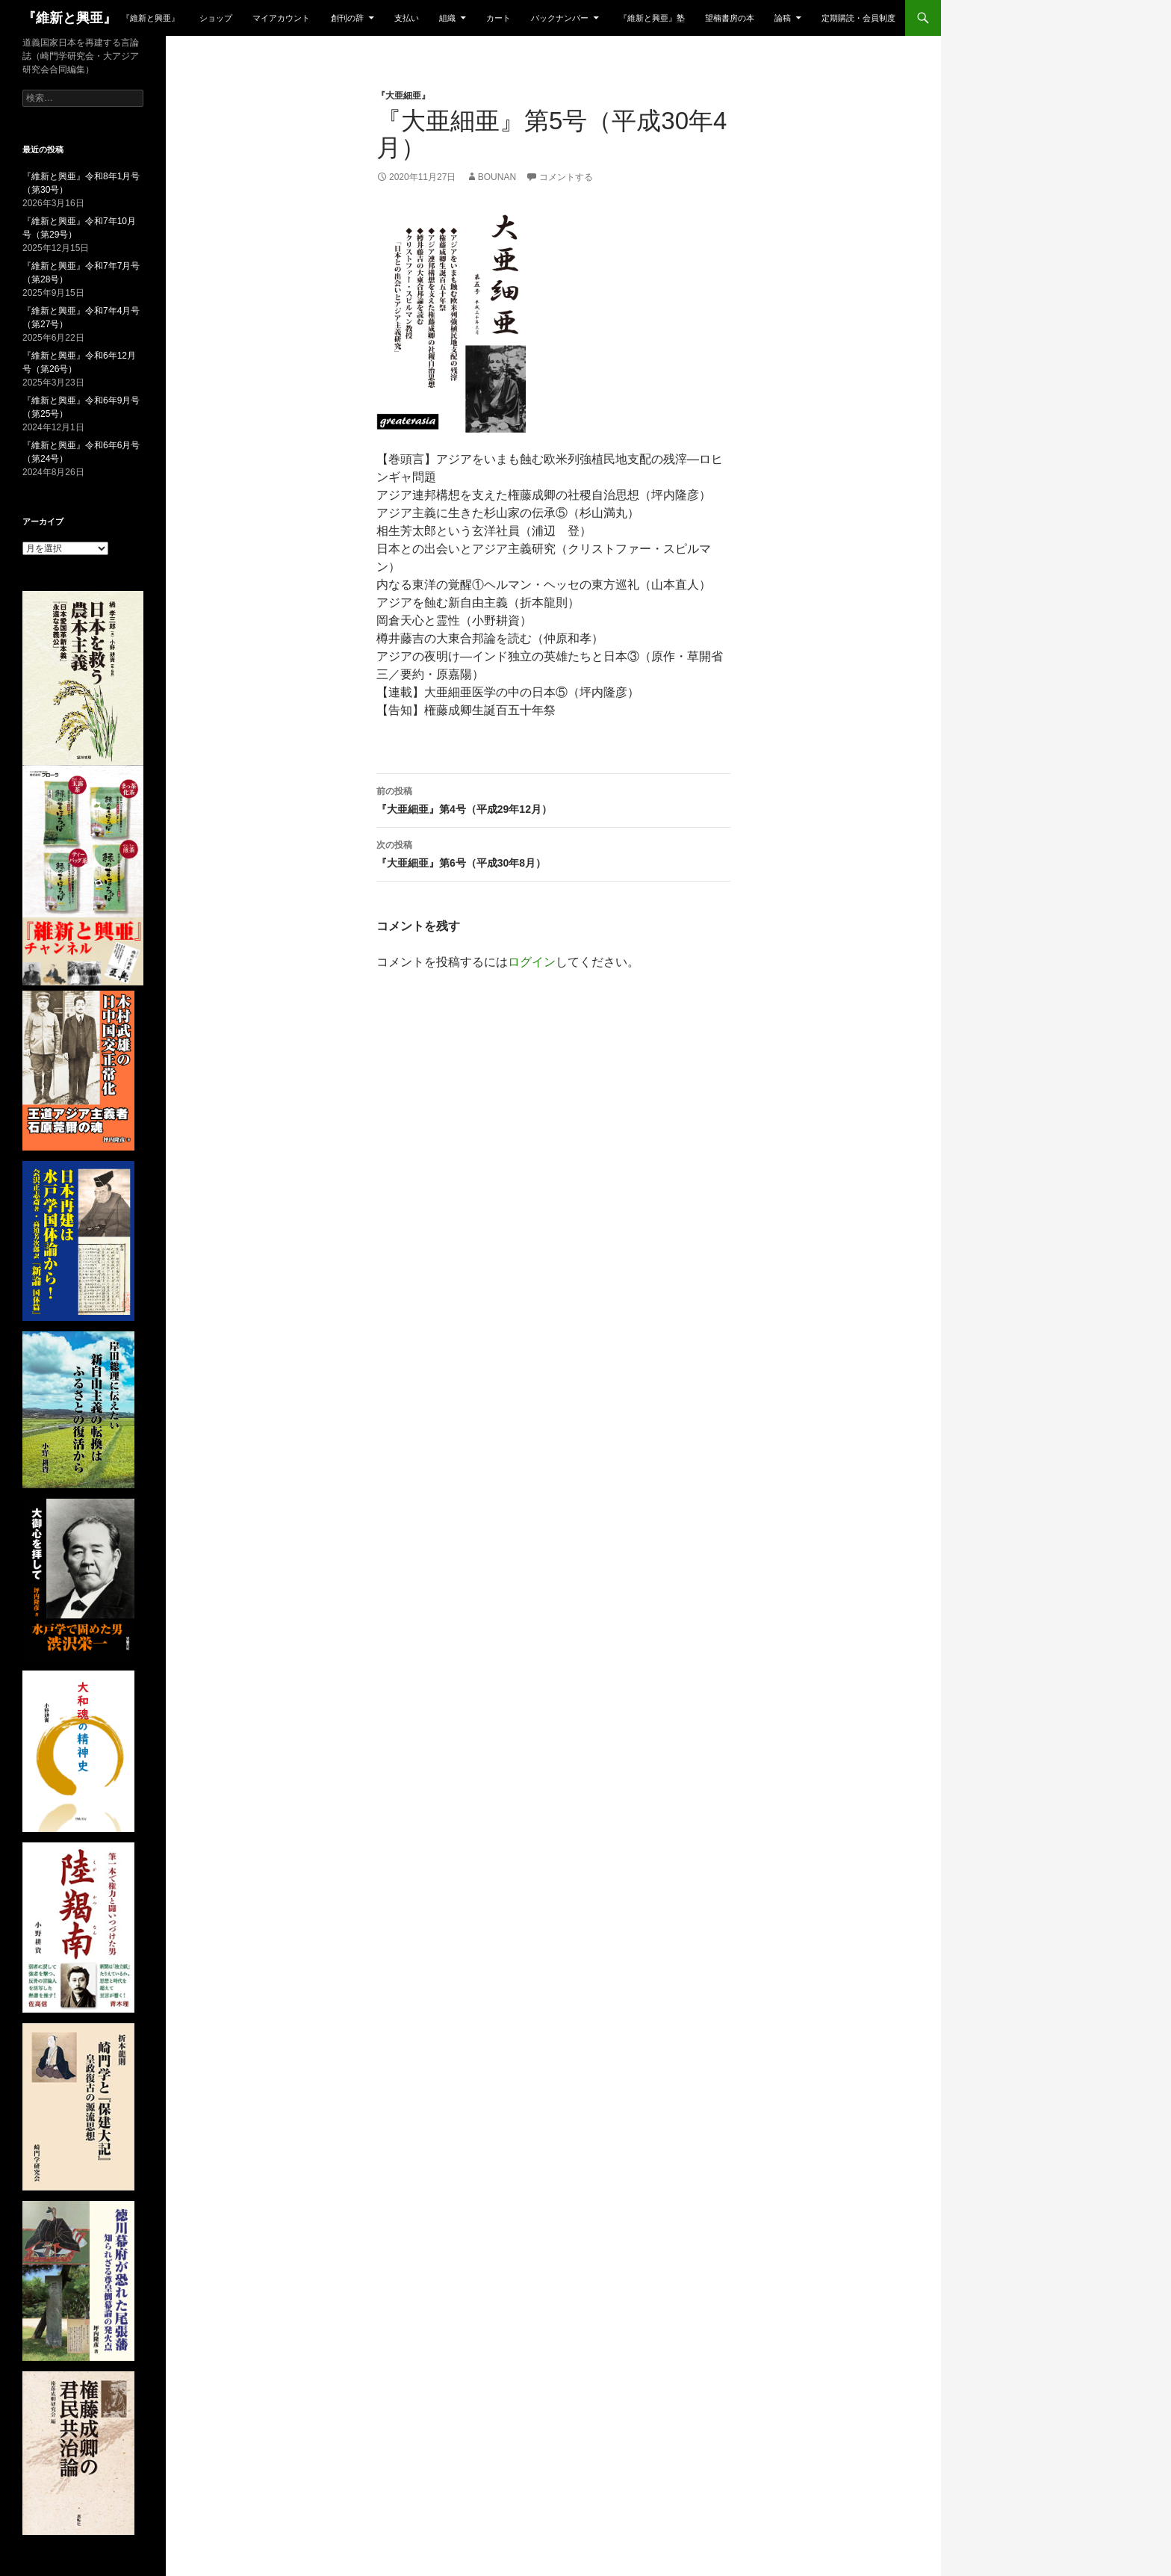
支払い (406, 17)
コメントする (566, 177)
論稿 (782, 17)
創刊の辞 (347, 17)
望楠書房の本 (729, 17)
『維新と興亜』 (69, 17)
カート (498, 17)
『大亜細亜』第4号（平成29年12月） (553, 798)
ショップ (215, 17)
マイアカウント (281, 17)
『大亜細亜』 (403, 95)
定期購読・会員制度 (858, 17)
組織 (447, 17)
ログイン (532, 962)
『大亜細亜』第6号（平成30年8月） (553, 852)
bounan (497, 177)
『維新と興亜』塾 (652, 17)
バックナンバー (559, 17)
